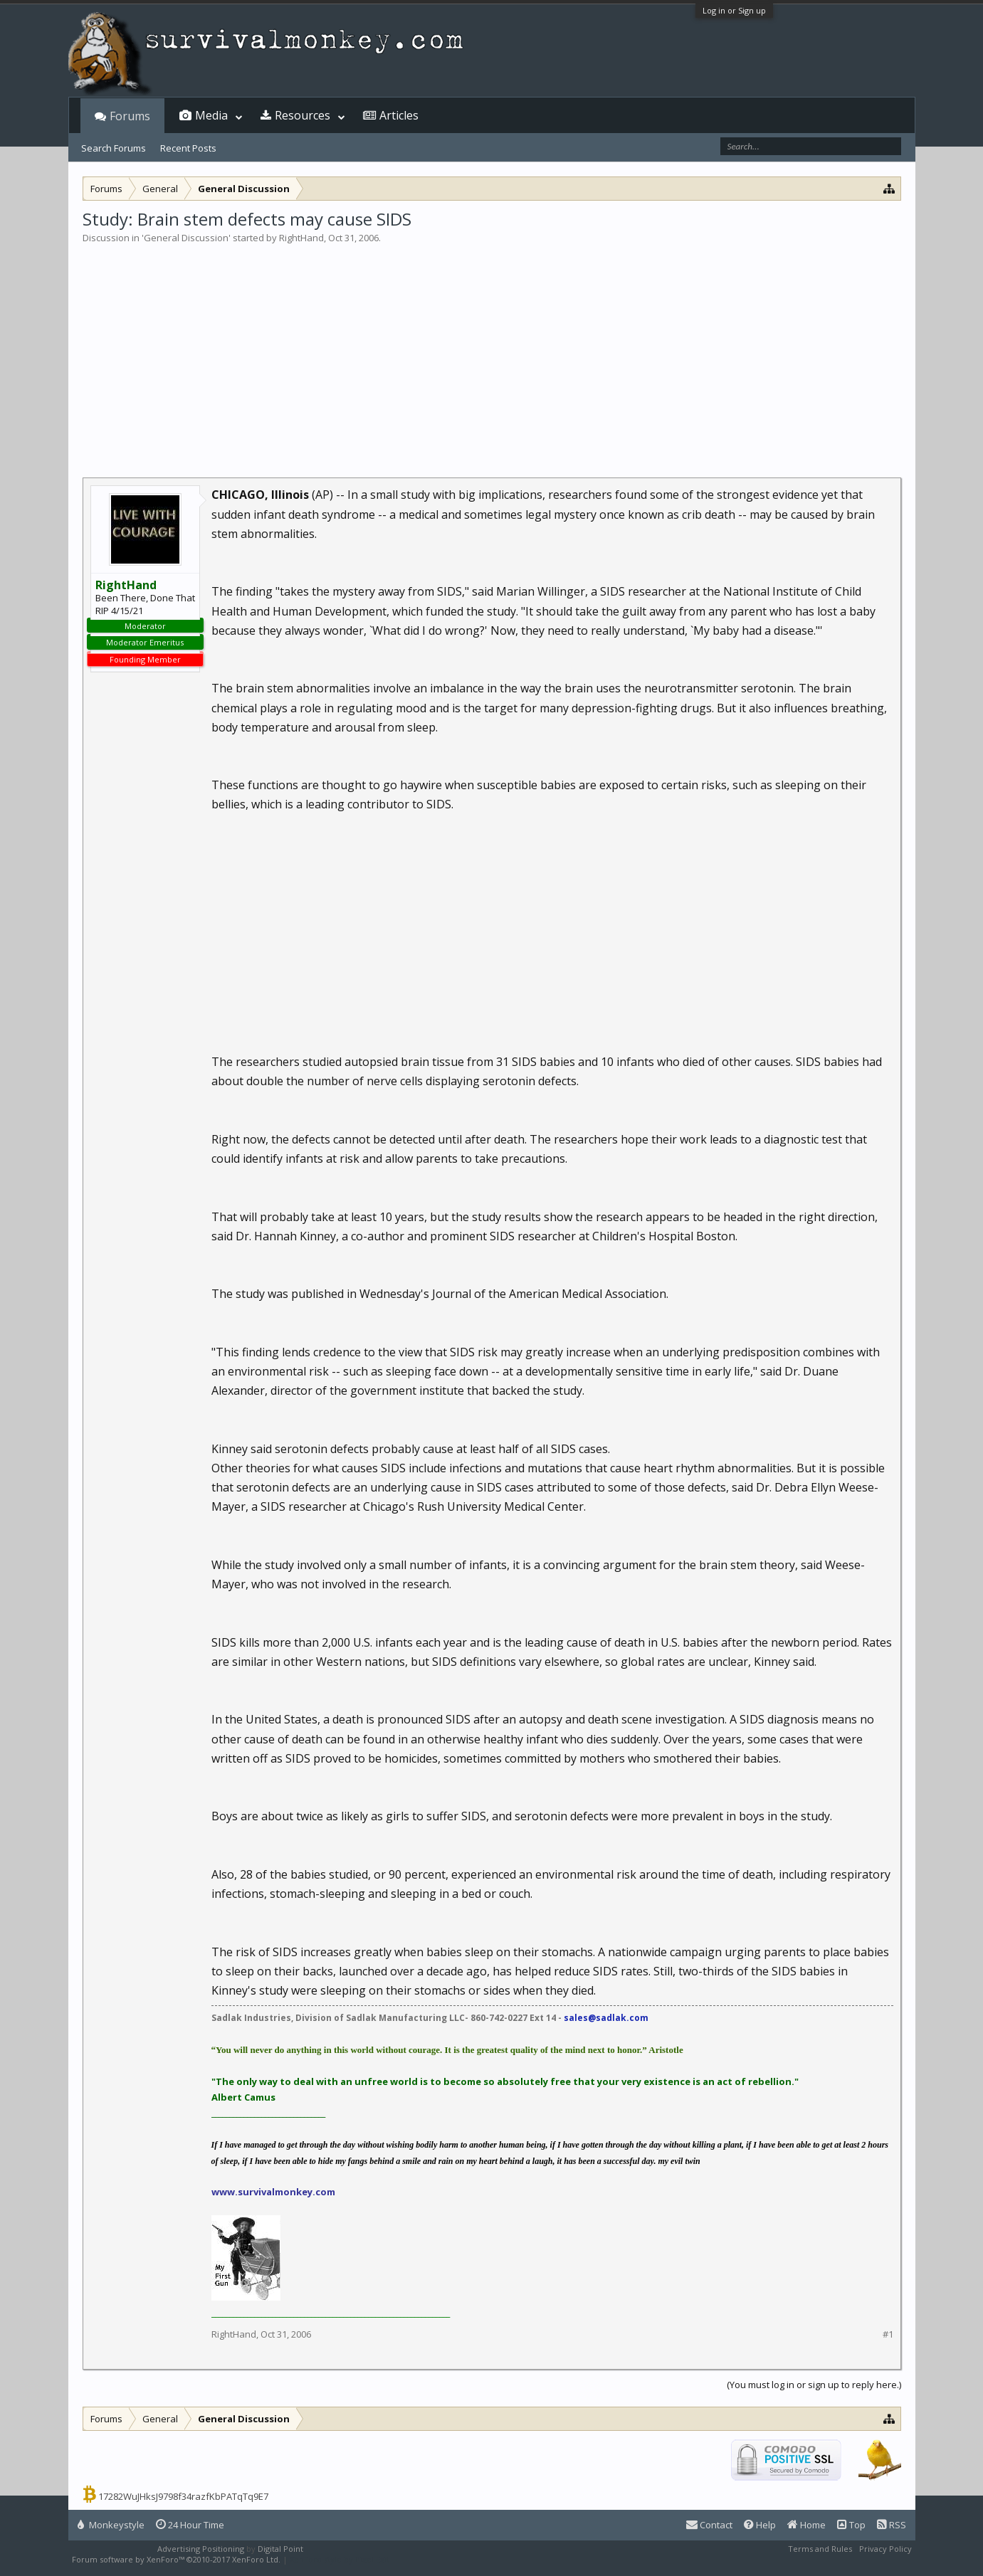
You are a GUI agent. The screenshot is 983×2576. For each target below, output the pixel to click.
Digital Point (280, 2548)
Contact (709, 2524)
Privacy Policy (885, 2548)
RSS (891, 2524)
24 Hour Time (190, 2524)
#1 (888, 2334)
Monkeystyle (111, 2524)
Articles (399, 115)
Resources (302, 115)
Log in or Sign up (734, 10)
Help (760, 2524)
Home (806, 2524)
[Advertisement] (492, 351)
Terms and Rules (820, 2548)
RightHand (301, 237)
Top (851, 2524)
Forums (130, 116)
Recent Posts (188, 148)
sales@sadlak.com (606, 2018)
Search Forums (113, 148)
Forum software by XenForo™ (176, 2559)
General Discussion (186, 237)
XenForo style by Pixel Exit (339, 2559)
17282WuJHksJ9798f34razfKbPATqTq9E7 (183, 2496)
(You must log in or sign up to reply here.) (814, 2384)
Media (211, 115)
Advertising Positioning (200, 2548)
